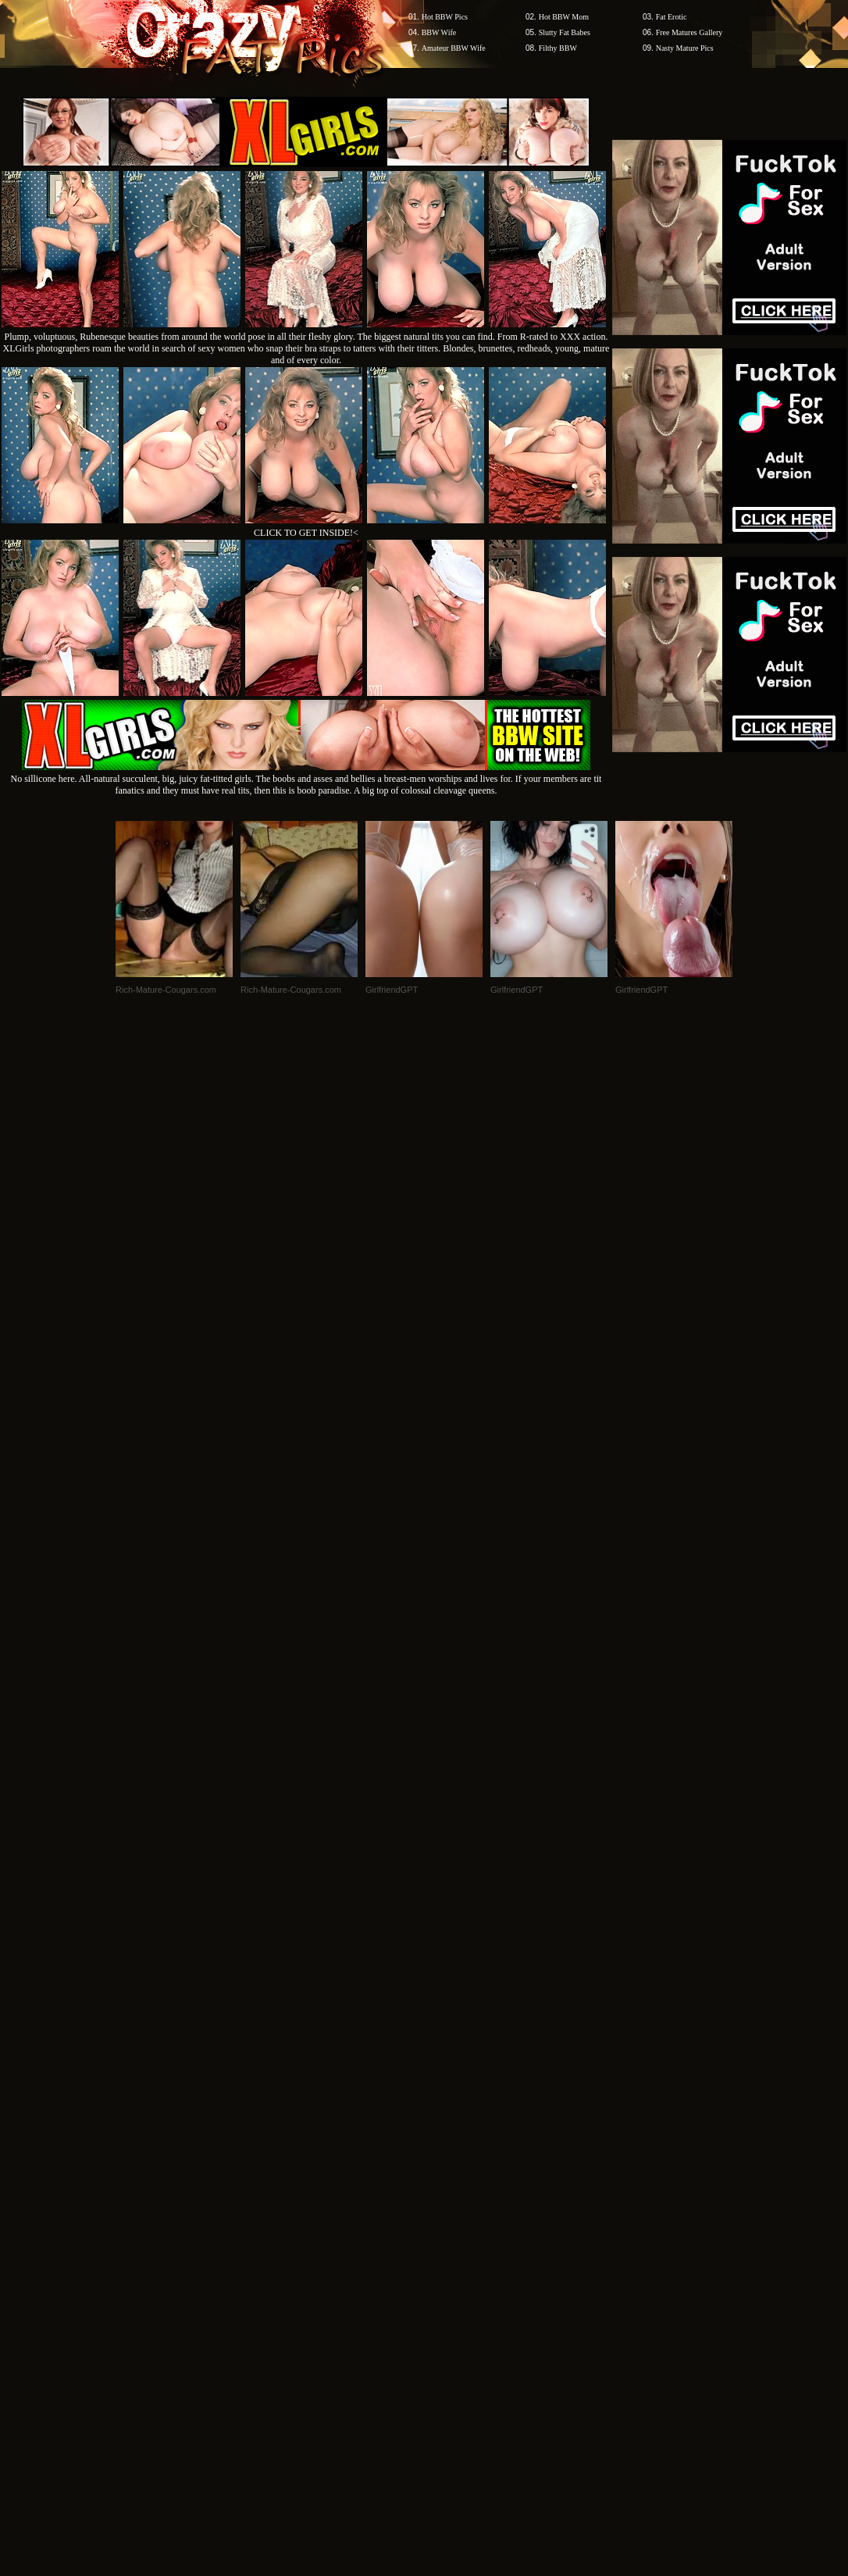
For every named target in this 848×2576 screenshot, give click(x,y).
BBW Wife (439, 32)
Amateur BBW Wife (454, 48)
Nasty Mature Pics (685, 48)
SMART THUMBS (451, 2106)
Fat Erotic (671, 16)
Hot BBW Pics (445, 16)
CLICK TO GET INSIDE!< (306, 532)
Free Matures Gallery (689, 32)
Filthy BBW (558, 48)
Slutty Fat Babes (564, 32)
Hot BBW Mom (564, 16)
